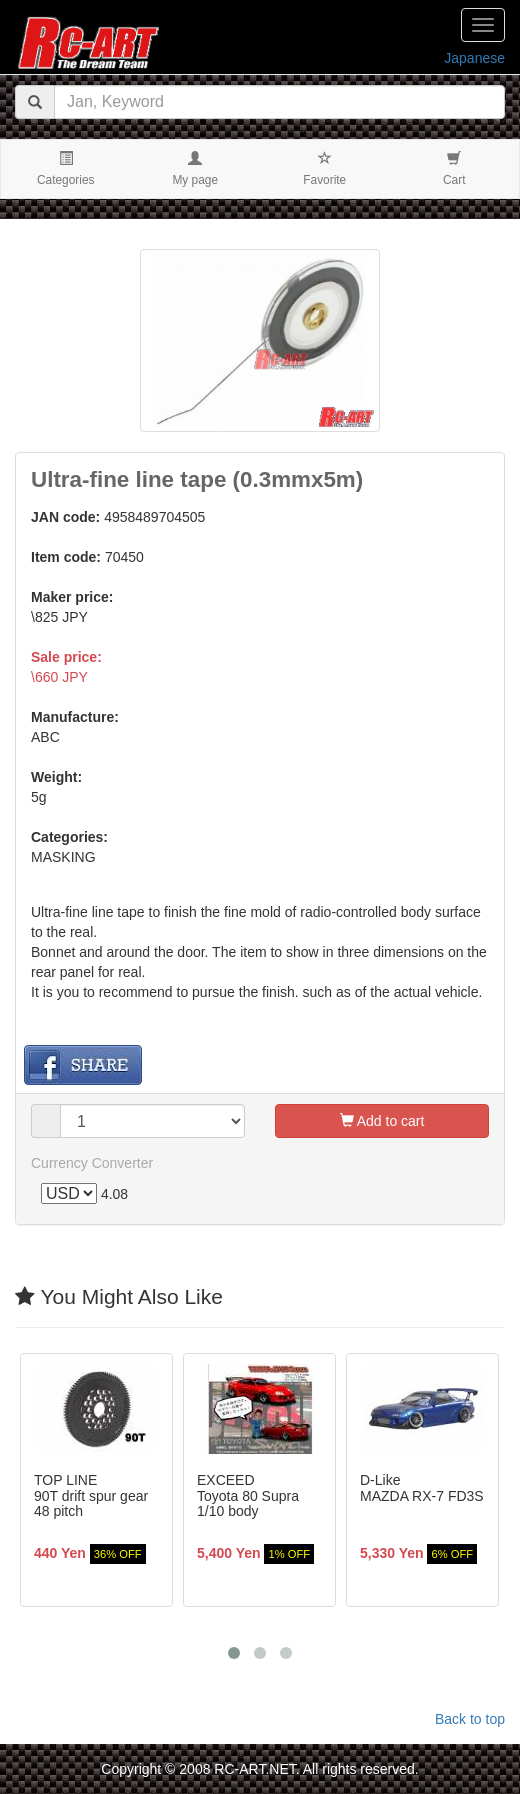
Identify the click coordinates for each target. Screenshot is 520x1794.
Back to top (470, 1719)
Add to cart (382, 1121)
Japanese (474, 58)
